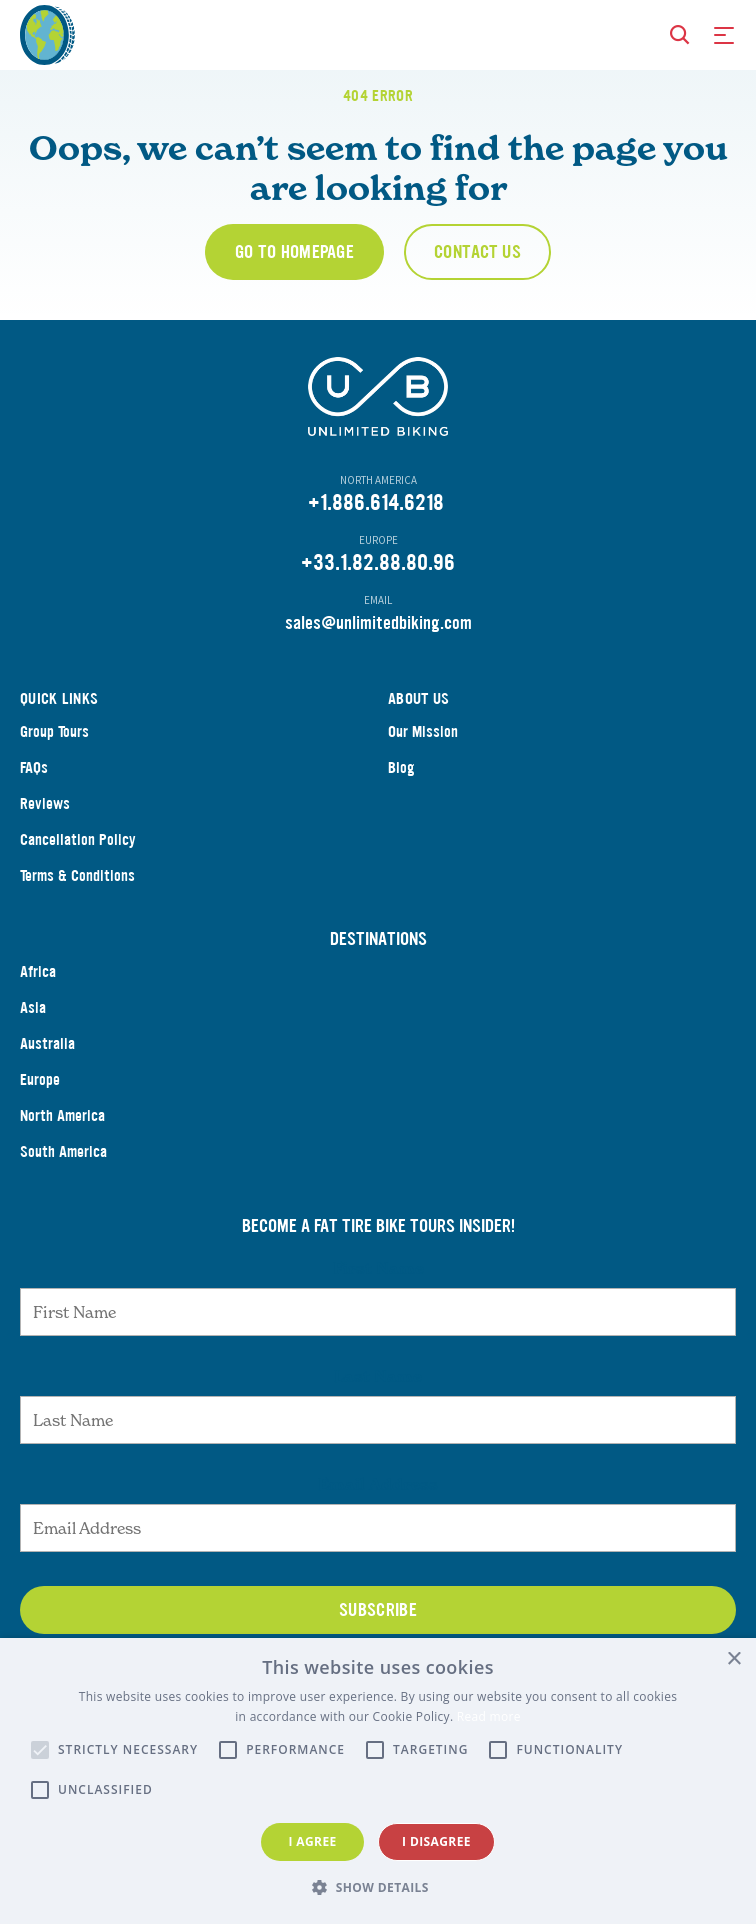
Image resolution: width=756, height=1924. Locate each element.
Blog (401, 789)
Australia (47, 1065)
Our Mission (423, 753)
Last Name (378, 1398)
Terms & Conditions (77, 897)
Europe (40, 1101)
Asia (33, 1029)
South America (63, 1173)
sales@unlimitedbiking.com (378, 645)
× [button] (733, 1659)
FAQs (34, 789)
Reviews (45, 825)
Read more (489, 1716)
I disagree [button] (436, 1841)
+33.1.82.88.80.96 (378, 584)
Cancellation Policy (78, 861)
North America (62, 1137)
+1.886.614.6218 (376, 524)
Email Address (378, 1506)
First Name (378, 1290)
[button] (378, 1888)
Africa (38, 993)
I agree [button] (312, 1841)
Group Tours (54, 753)
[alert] (378, 1781)
